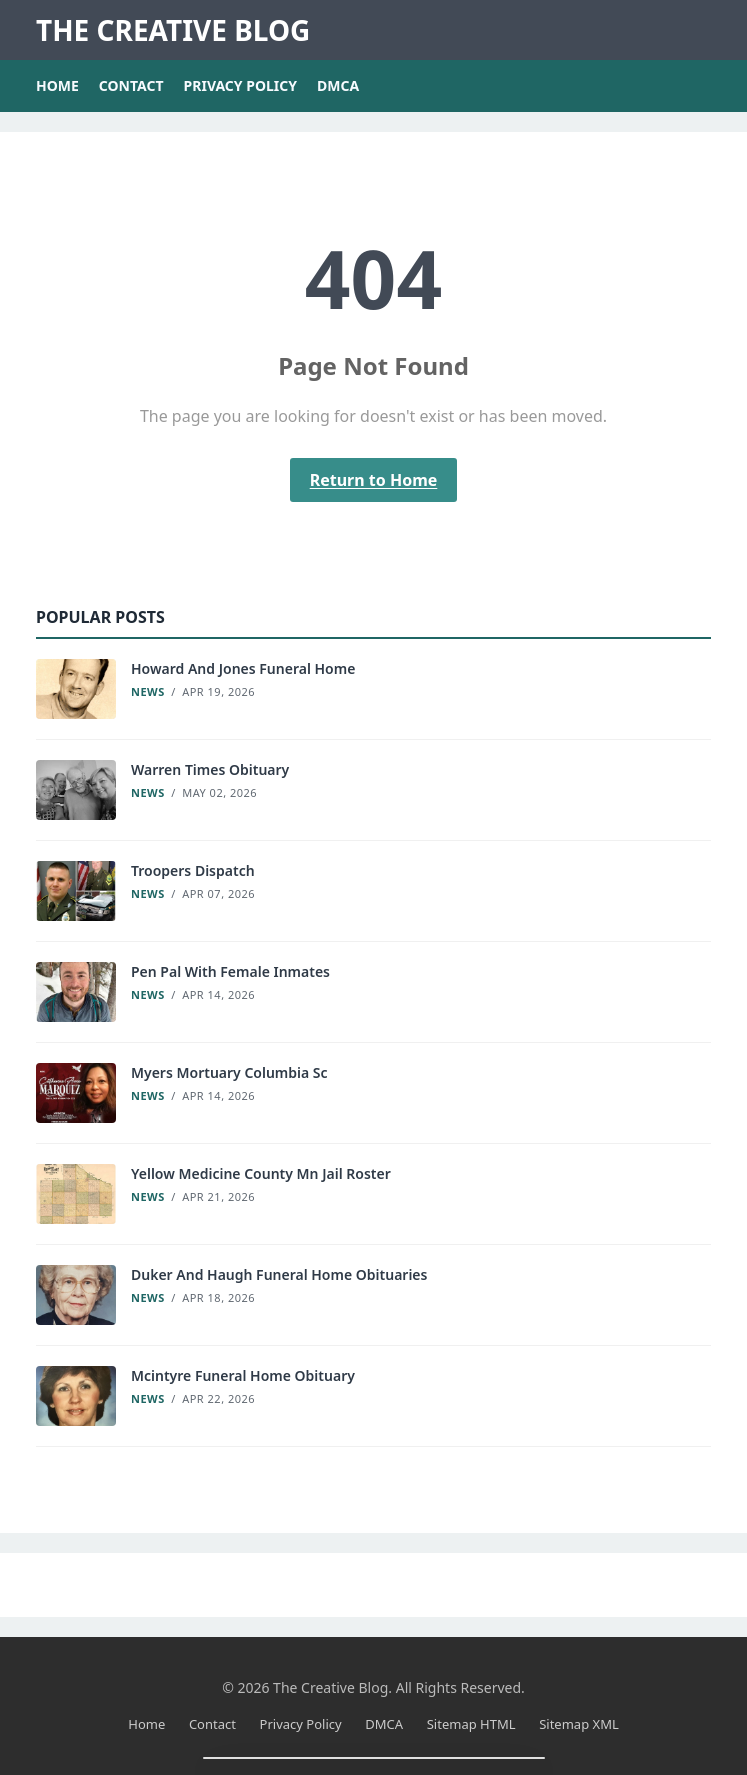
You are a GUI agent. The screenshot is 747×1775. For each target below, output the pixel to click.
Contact (131, 85)
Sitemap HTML (471, 1724)
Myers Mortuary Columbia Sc (229, 1072)
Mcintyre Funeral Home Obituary (243, 1375)
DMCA (338, 85)
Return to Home (374, 480)
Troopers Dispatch (193, 870)
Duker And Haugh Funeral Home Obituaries (279, 1274)
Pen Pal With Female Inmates (230, 971)
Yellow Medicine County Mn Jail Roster (261, 1173)
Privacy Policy (240, 85)
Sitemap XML (579, 1724)
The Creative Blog (173, 30)
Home (57, 85)
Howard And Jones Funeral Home (243, 668)
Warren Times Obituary (210, 769)
